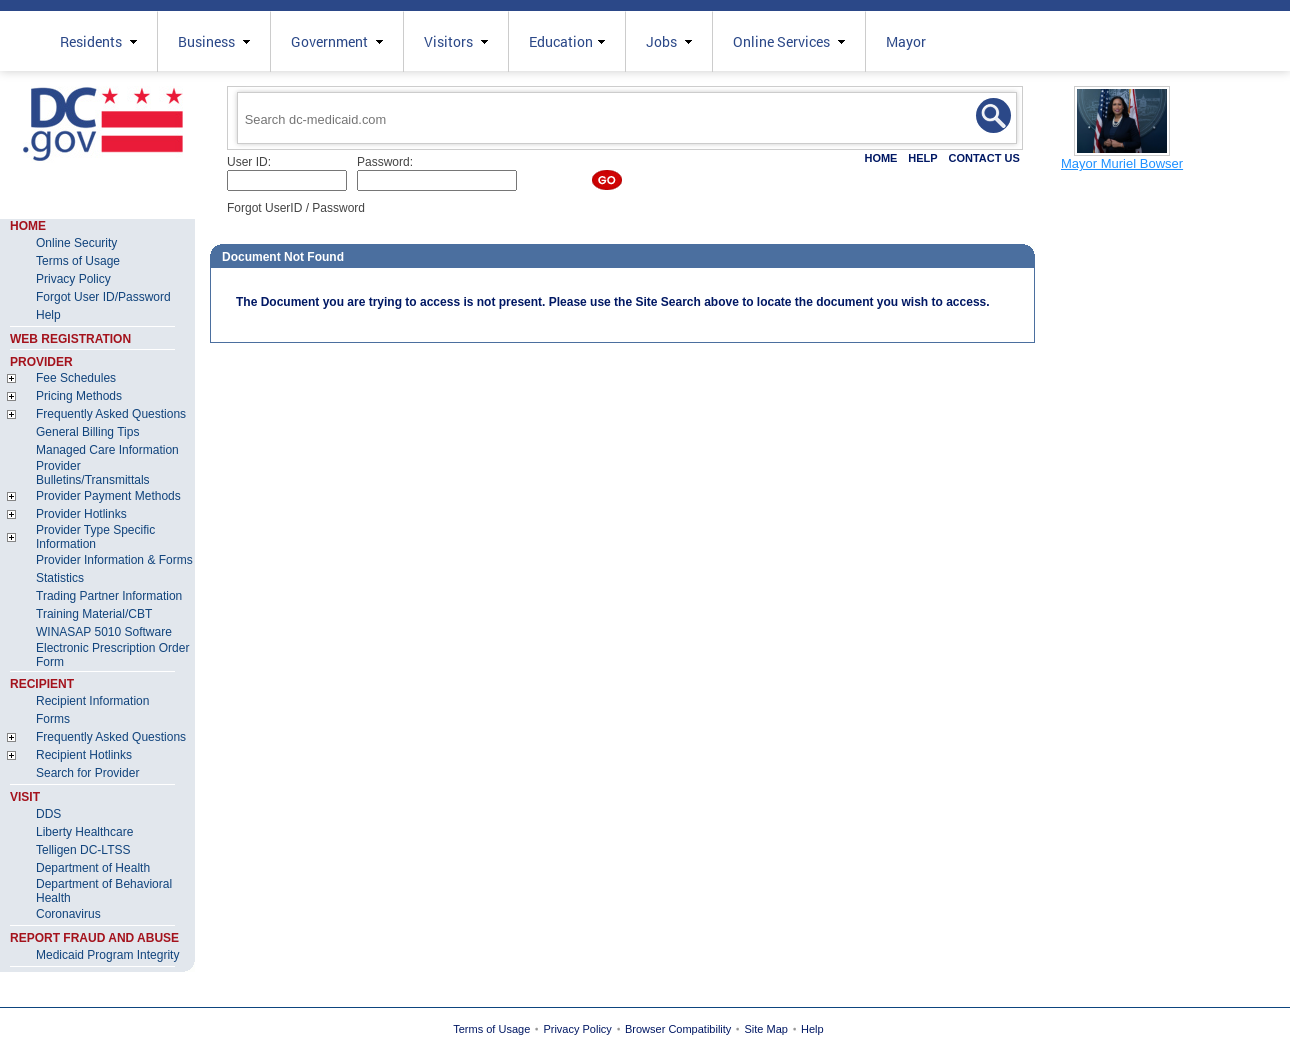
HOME (880, 158)
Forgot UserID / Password (296, 208)
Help (812, 1029)
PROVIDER (41, 362)
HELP (922, 158)
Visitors (456, 41)
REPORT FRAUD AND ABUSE (94, 938)
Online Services (789, 41)
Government (337, 41)
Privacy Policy (577, 1029)
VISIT (25, 797)
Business (214, 41)
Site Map (766, 1029)
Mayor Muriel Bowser (1122, 163)
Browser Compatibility (678, 1029)
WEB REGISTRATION (70, 339)
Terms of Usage (491, 1029)
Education (567, 41)
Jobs (669, 41)
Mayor (906, 41)
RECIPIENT (42, 684)
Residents (98, 41)
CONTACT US (983, 158)
